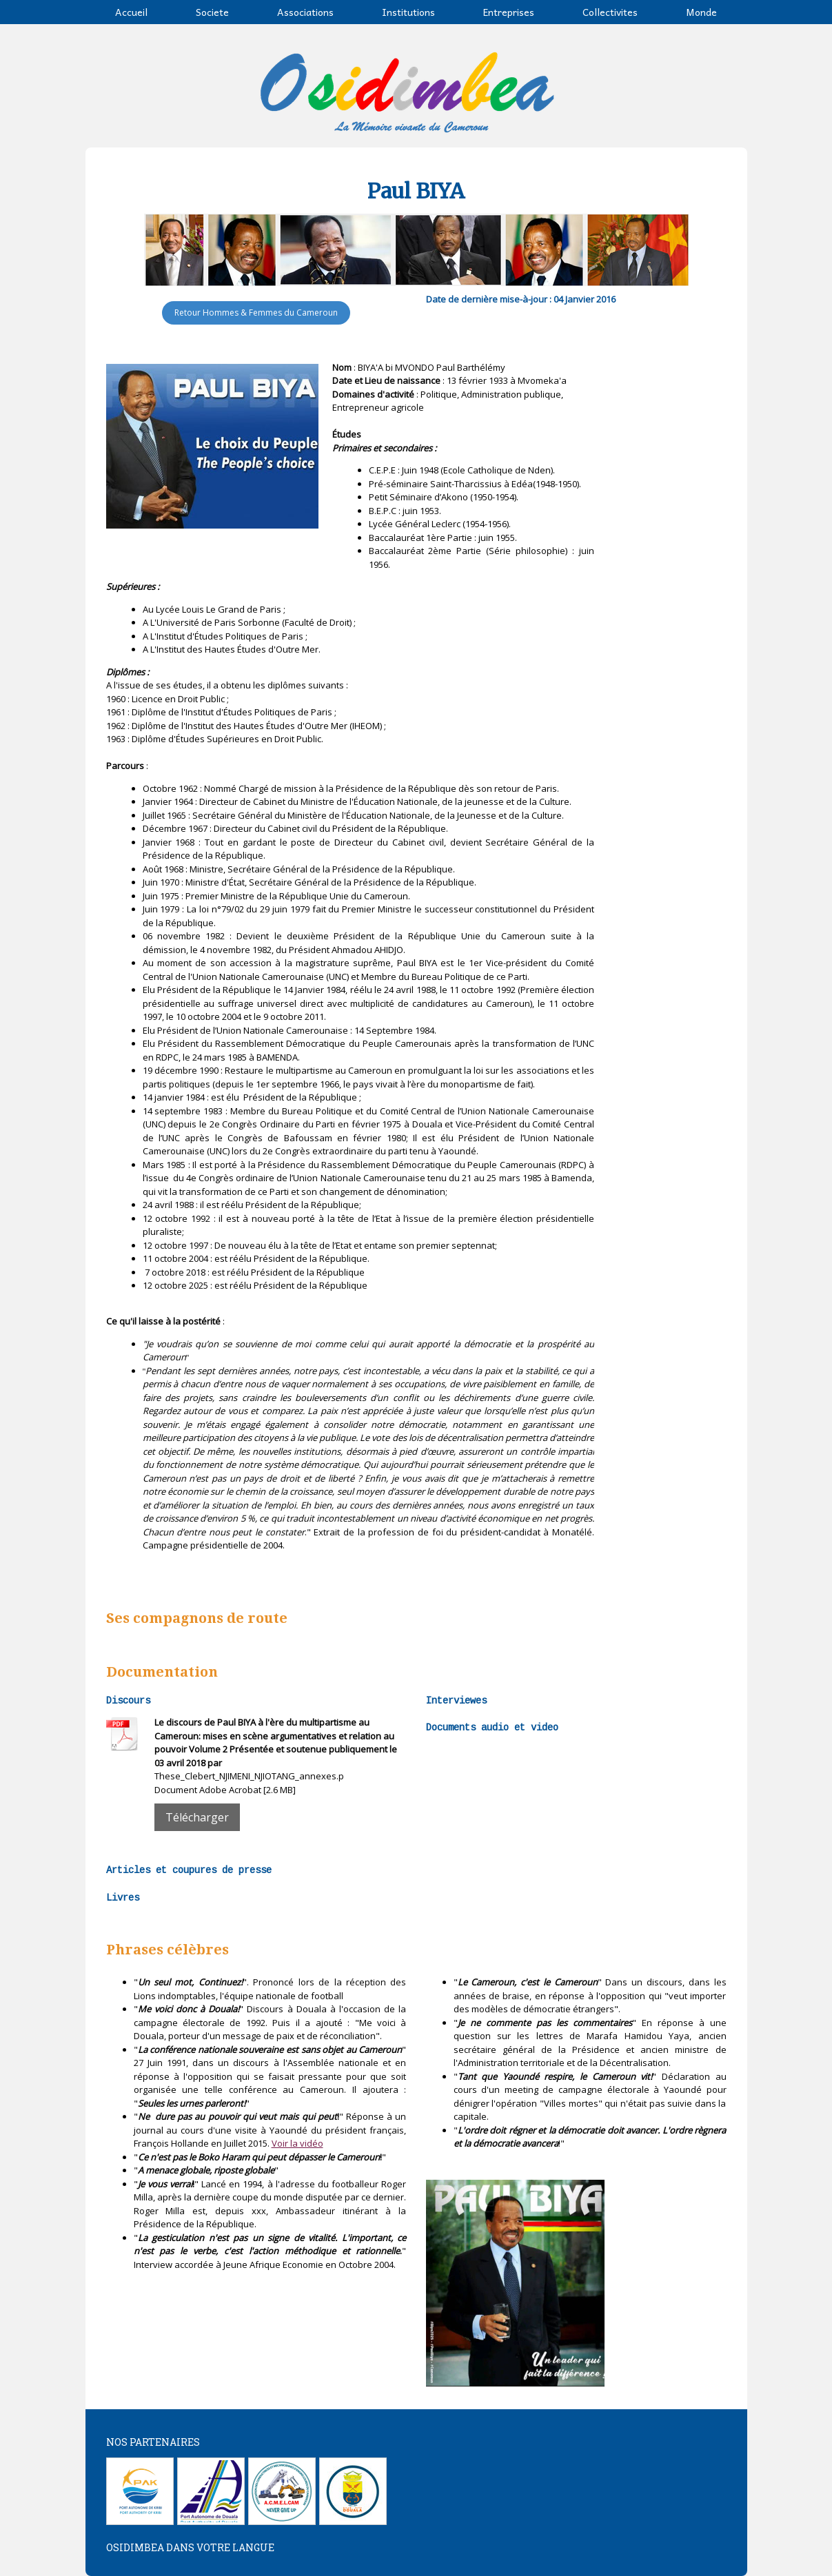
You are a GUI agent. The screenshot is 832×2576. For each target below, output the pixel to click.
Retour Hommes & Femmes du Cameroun (256, 312)
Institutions (408, 11)
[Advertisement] (669, 568)
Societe (212, 11)
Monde (701, 11)
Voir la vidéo (297, 2143)
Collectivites (610, 11)
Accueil (131, 11)
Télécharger (197, 1817)
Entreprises (508, 11)
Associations (305, 11)
